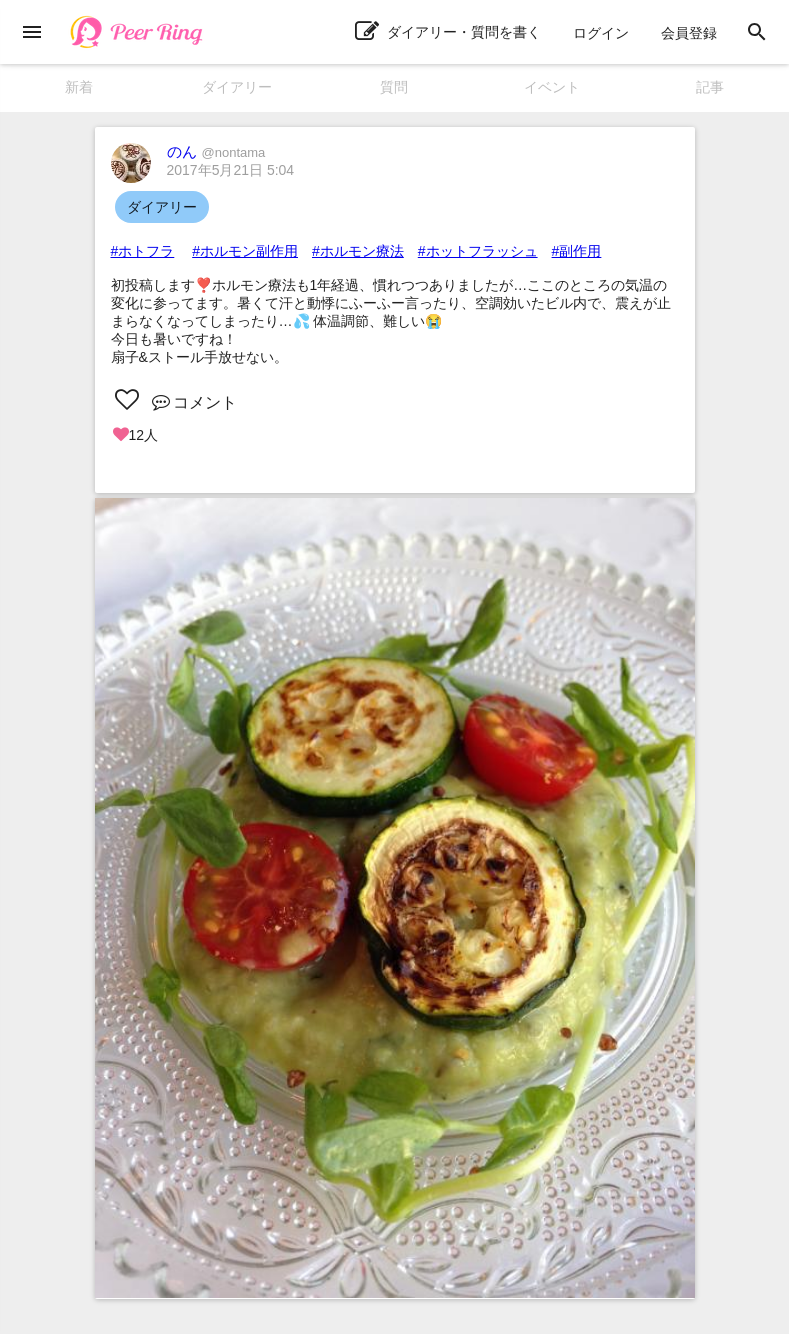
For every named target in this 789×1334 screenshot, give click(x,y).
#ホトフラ (143, 251)
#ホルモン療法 (358, 251)
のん (216, 151)
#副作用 (577, 251)
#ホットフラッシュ (478, 251)
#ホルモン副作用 (245, 251)
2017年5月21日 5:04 (231, 170)
